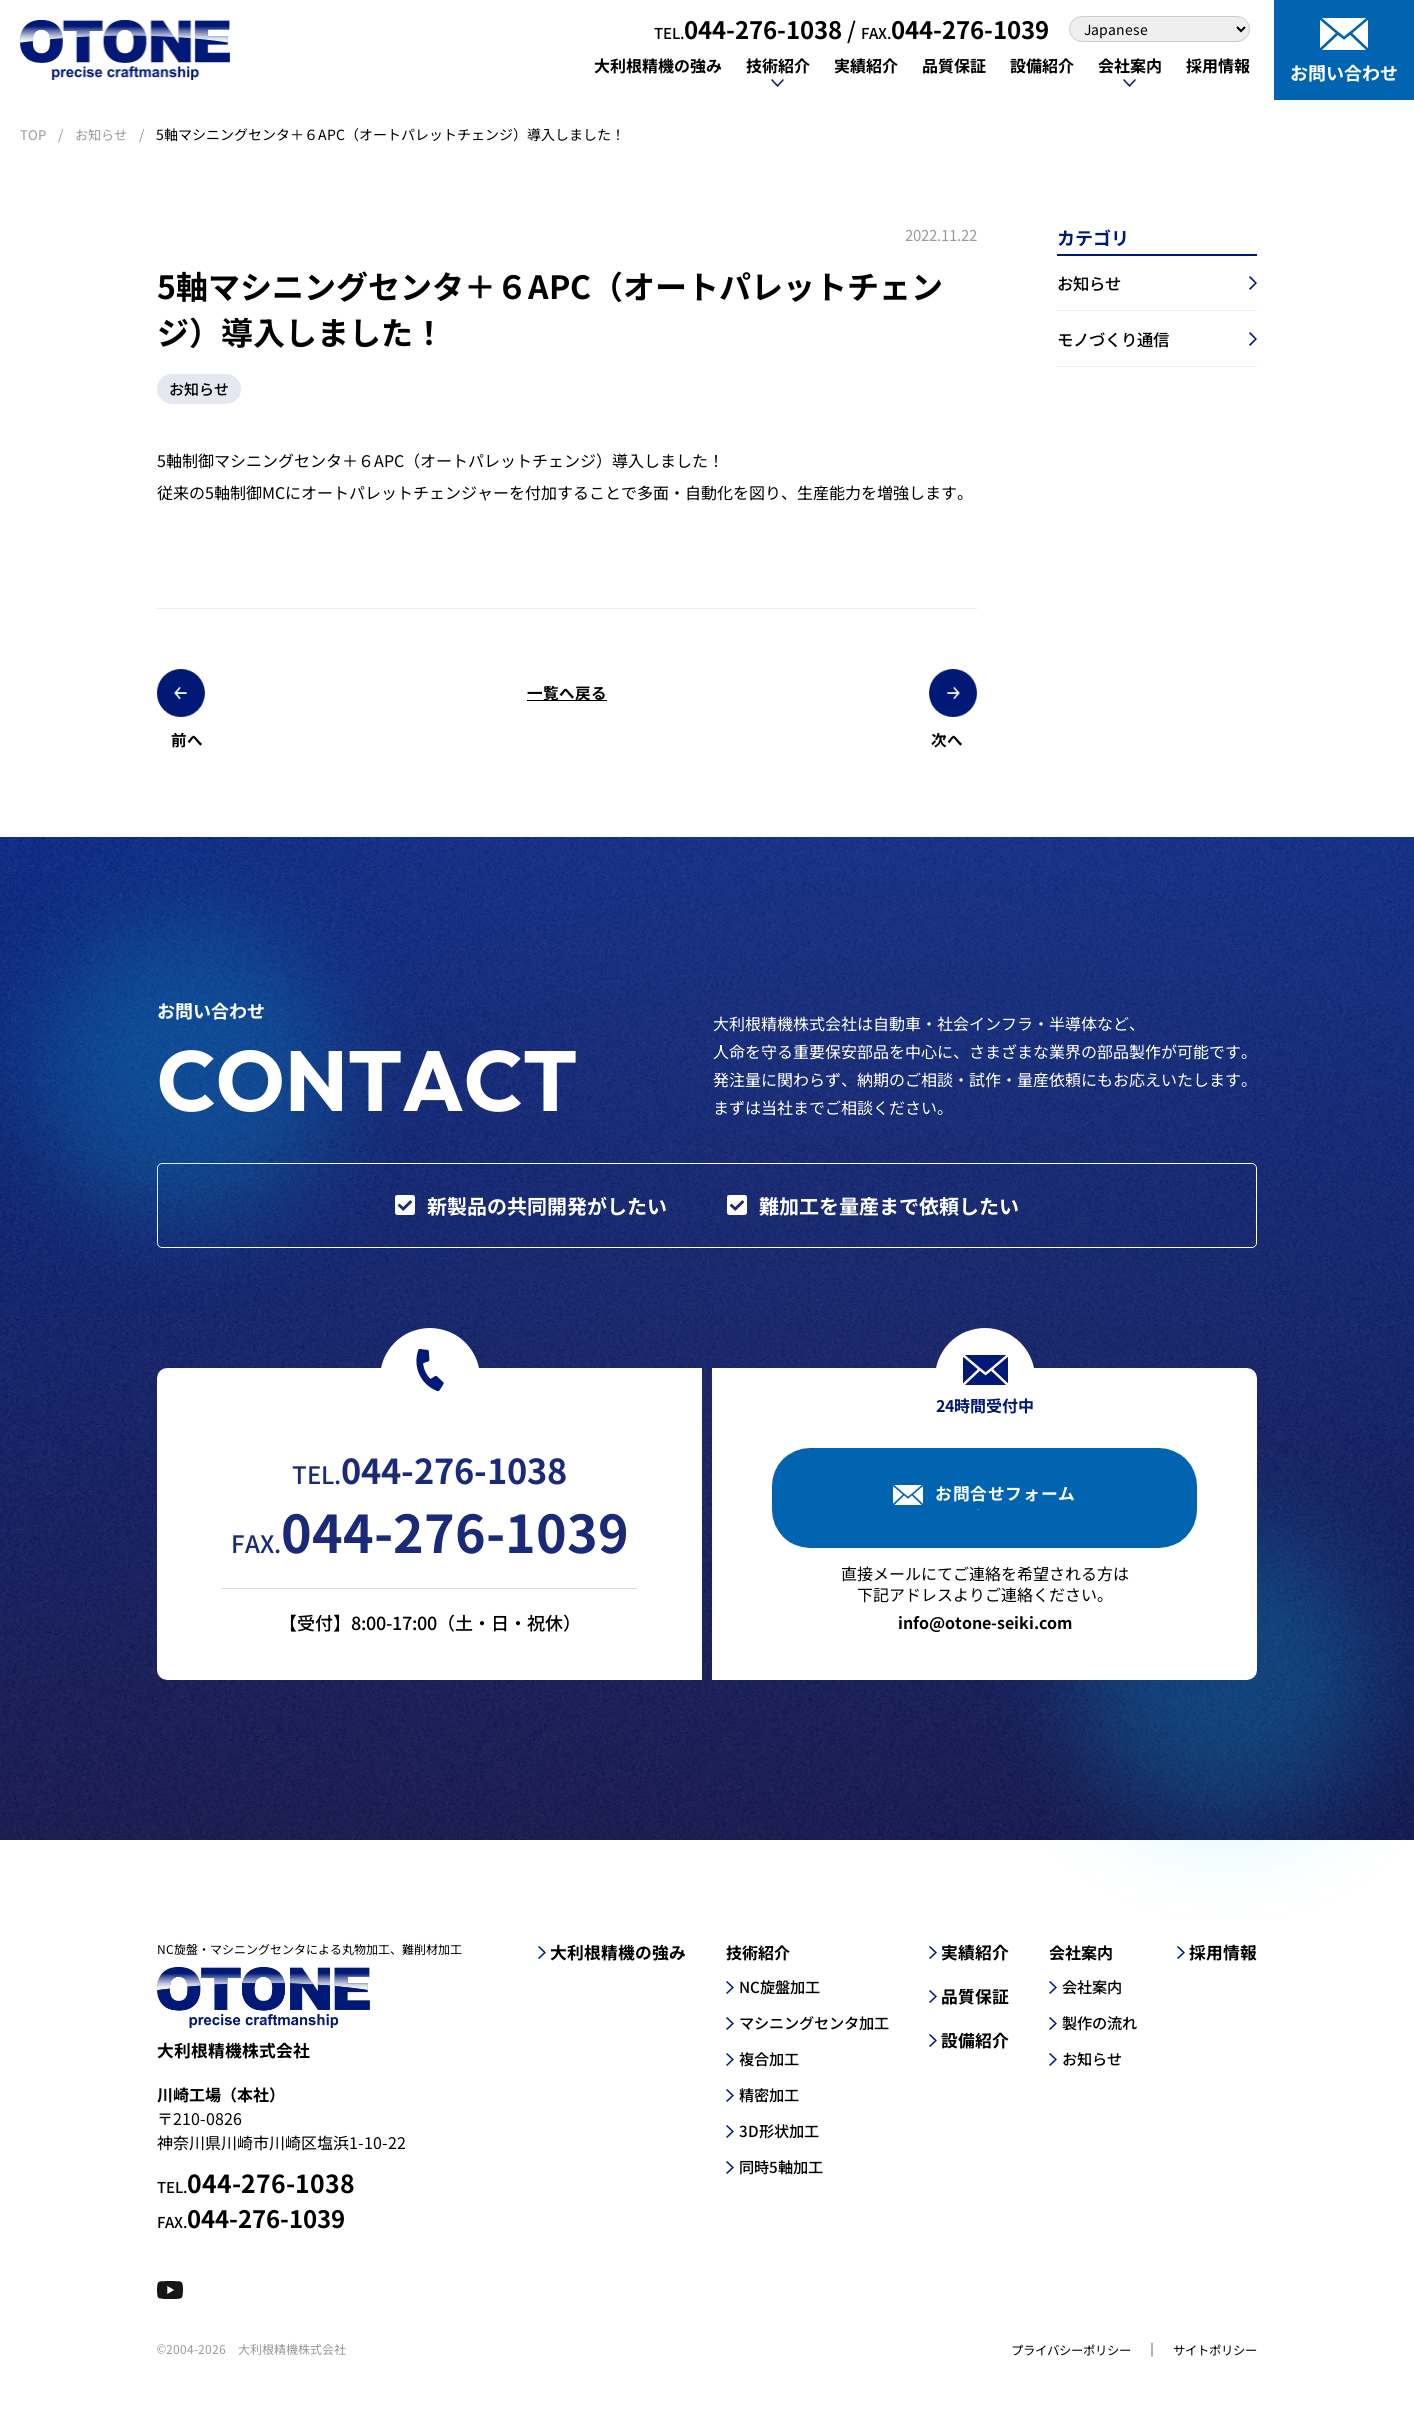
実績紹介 (973, 1964)
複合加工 (759, 2070)
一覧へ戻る (567, 699)
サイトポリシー (1208, 2372)
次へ (887, 699)
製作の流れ (1099, 2034)
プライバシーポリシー (1047, 2372)
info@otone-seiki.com (985, 1634)
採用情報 (1225, 1964)
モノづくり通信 (1120, 344)
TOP (33, 134)
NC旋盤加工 (770, 1998)
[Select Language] (1159, 29)
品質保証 (973, 2008)
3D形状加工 (769, 2142)
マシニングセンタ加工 (807, 2034)
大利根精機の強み (609, 1964)
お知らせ (104, 134)
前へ (247, 699)
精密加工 (759, 2106)
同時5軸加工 (771, 2178)
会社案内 (1091, 1998)
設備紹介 (973, 2052)
